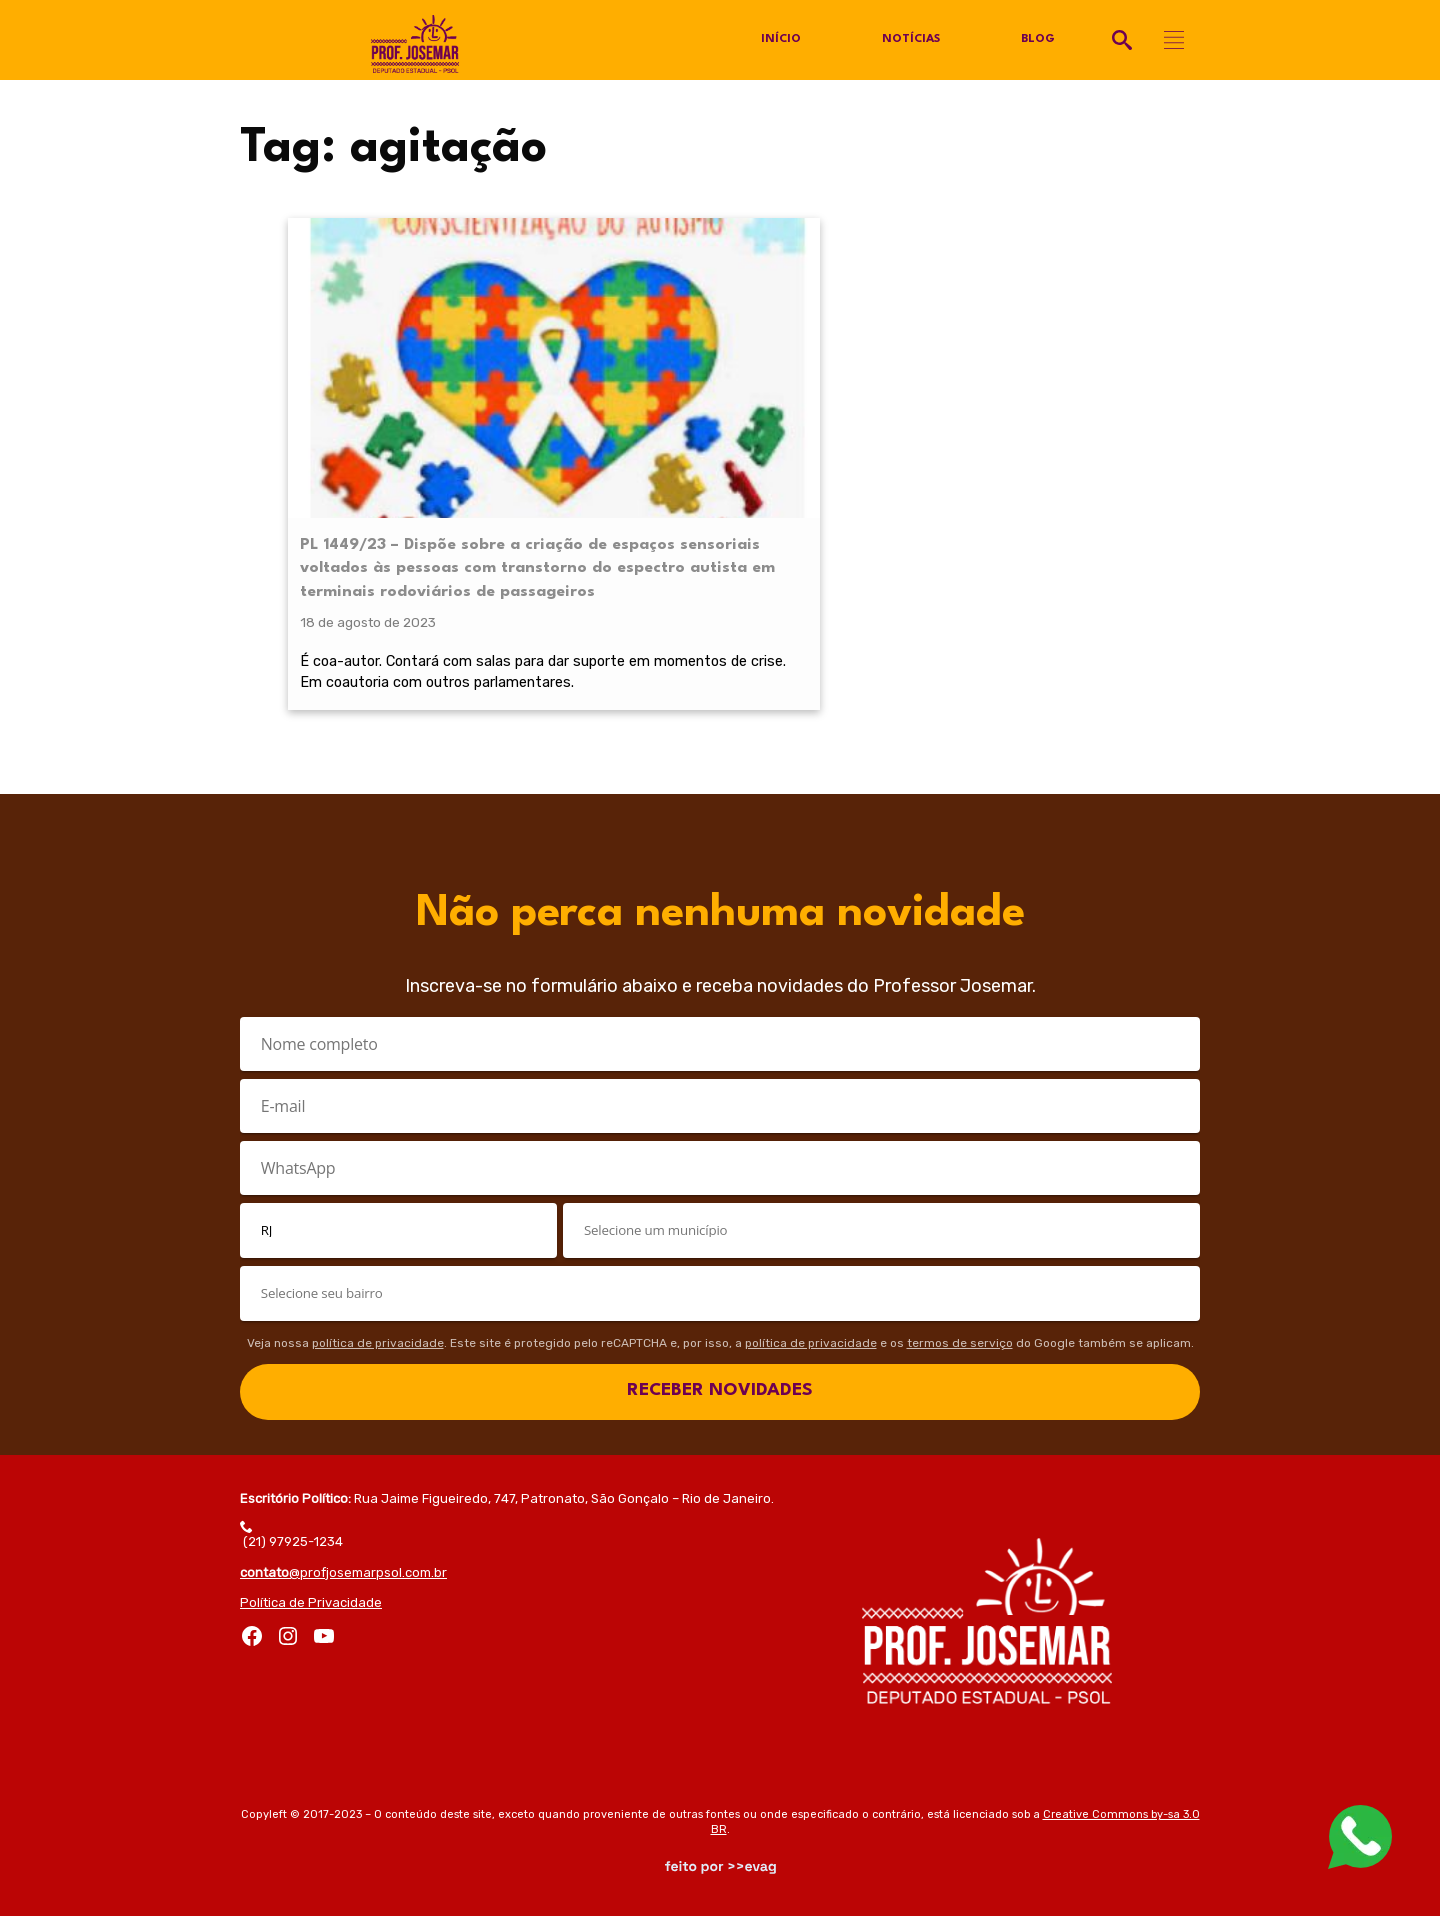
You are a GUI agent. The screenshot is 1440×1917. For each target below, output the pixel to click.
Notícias (910, 40)
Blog (1038, 40)
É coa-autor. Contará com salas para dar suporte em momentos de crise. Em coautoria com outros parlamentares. (387, 641)
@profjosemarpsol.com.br (343, 1572)
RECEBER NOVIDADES (720, 1391)
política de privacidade (378, 1343)
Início (780, 40)
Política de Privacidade (311, 1602)
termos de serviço (960, 1343)
